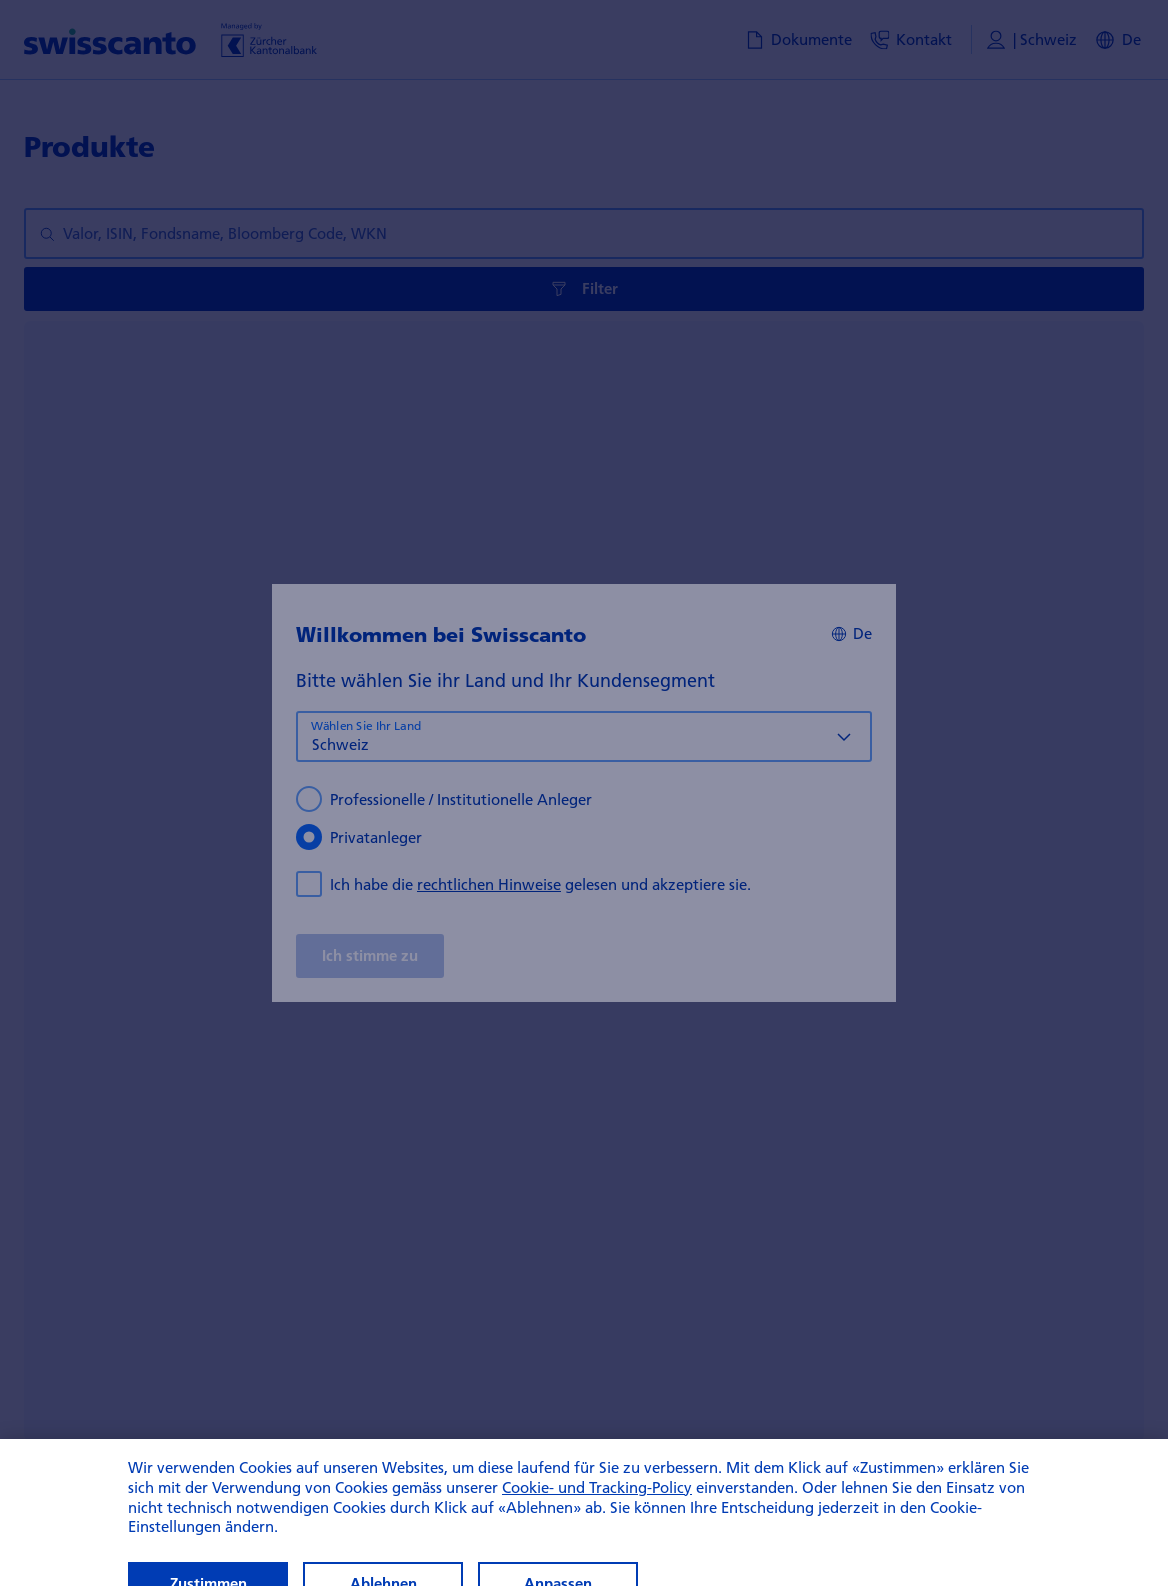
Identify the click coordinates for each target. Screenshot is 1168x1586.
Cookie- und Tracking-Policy (597, 1514)
